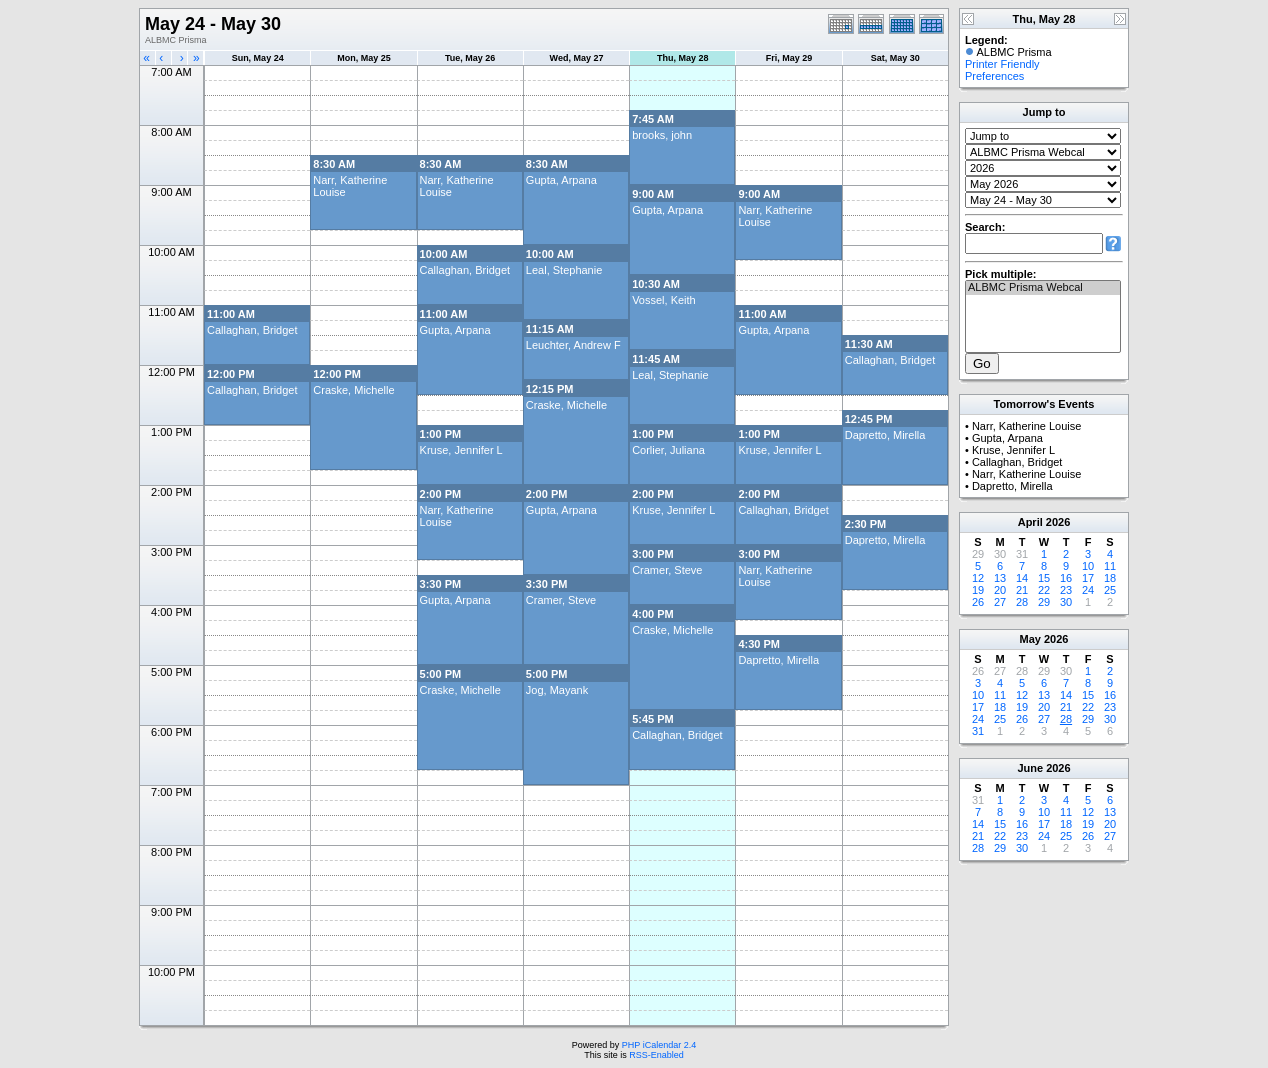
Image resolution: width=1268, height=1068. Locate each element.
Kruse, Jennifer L (461, 450)
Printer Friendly (1002, 64)
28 (1022, 602)
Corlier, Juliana (668, 450)
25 (1110, 590)
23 (1066, 590)
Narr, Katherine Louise (1026, 426)
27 (1000, 602)
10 (1088, 566)
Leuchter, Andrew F (573, 345)
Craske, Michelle (353, 390)
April (1030, 522)
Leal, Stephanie (564, 270)
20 (1000, 590)
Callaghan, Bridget (465, 270)
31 (978, 731)
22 (1044, 590)
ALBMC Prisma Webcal (1043, 288)
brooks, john (662, 135)
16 (1066, 578)
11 (1110, 566)
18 (1110, 578)
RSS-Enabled (656, 1055)
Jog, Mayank (557, 690)
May (1030, 639)
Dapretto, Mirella (885, 435)
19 (978, 590)
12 (978, 578)
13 (1000, 578)
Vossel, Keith (664, 300)
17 (1088, 578)
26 (978, 602)
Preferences (994, 76)
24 (1088, 590)
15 (1044, 578)
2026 (1058, 522)
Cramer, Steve (667, 570)
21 (1022, 590)
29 (1044, 602)
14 (1022, 578)
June (1030, 768)
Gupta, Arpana (561, 180)
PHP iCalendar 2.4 (659, 1045)
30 (1066, 602)
